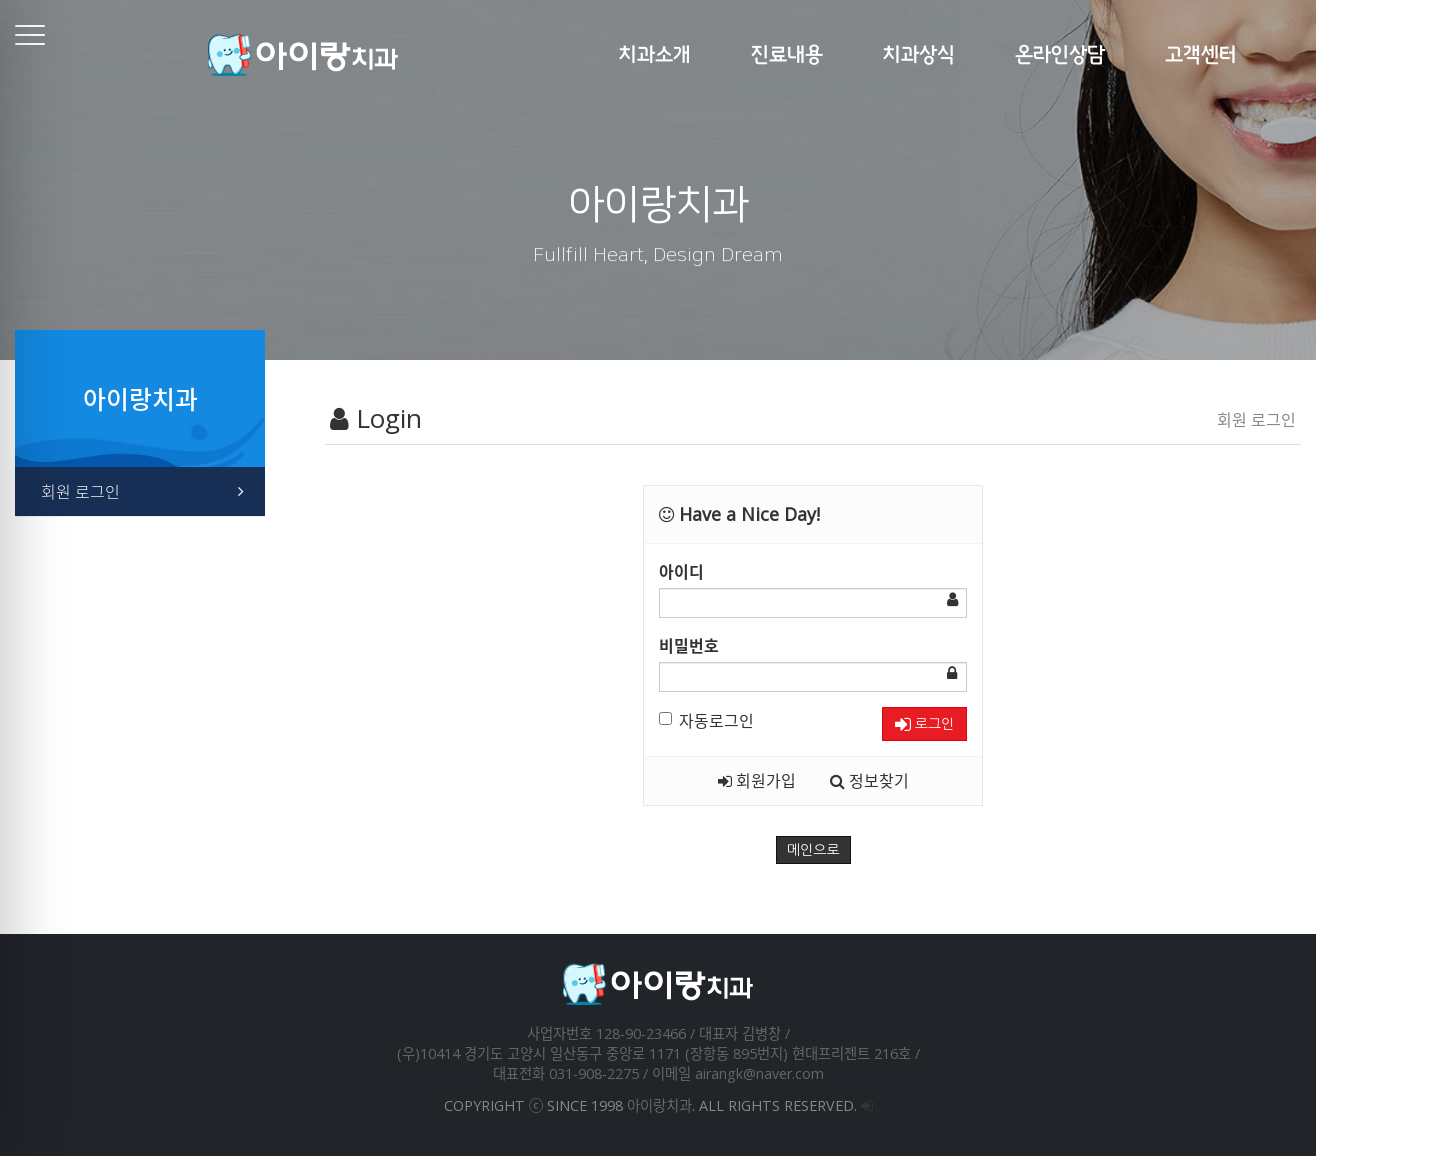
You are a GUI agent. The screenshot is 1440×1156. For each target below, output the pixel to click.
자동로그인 (768, 721)
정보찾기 (931, 781)
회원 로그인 (100, 492)
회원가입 (819, 781)
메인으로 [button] (875, 850)
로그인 (986, 724)
